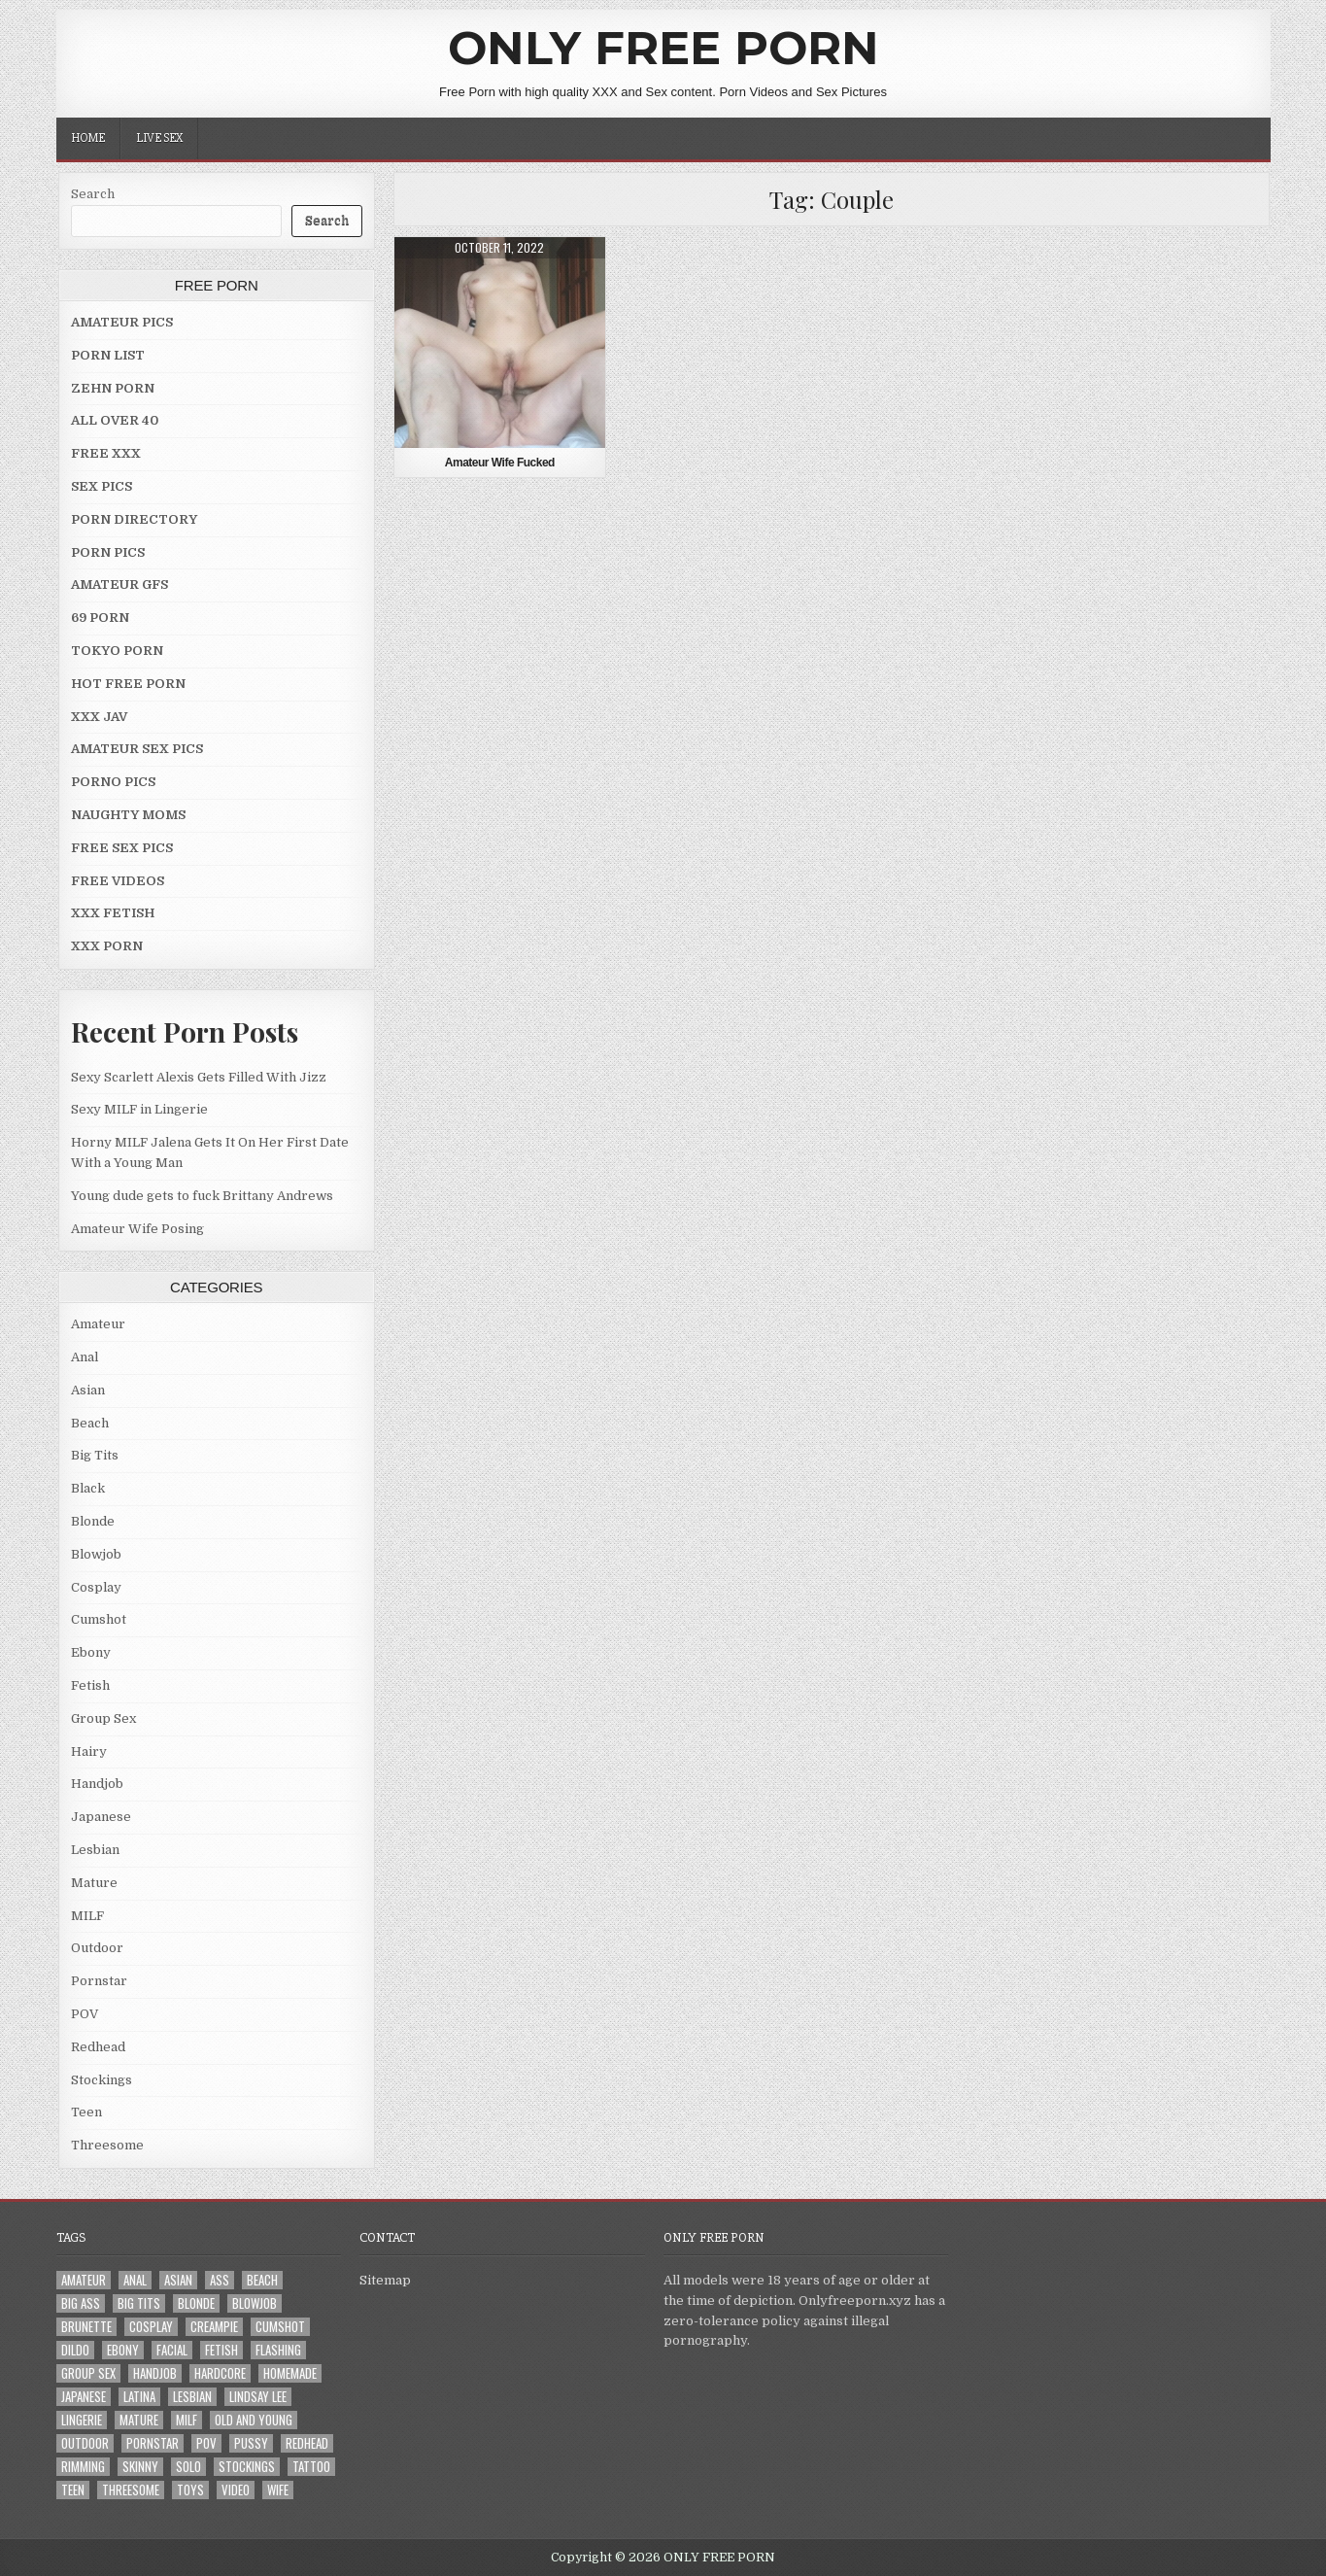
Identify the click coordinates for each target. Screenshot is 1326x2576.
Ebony (91, 1652)
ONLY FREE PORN (663, 47)
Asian (88, 1390)
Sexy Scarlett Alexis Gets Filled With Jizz (198, 1077)
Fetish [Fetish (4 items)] (221, 2350)
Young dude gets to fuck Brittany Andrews (202, 1195)
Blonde (93, 1521)
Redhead (98, 2047)
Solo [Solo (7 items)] (188, 2466)
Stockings (101, 2080)
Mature (94, 1882)
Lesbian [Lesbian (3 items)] (192, 2396)
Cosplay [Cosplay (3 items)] (151, 2327)
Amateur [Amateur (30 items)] (83, 2280)
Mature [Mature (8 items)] (138, 2420)
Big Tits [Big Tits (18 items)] (139, 2303)
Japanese (101, 1816)
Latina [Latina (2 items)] (139, 2396)
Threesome (107, 2145)
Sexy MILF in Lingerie (139, 1109)
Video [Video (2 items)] (235, 2490)
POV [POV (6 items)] (206, 2443)
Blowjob (96, 1554)
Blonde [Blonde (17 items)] (196, 2303)
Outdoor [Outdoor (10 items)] (85, 2443)
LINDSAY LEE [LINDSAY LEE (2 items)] (258, 2396)
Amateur (98, 1324)
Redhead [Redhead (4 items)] (307, 2443)
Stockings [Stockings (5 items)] (247, 2466)
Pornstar (99, 1981)
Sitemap (385, 2280)
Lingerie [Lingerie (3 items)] (81, 2420)
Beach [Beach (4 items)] (262, 2280)
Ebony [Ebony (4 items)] (123, 2350)
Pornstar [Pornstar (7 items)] (152, 2443)
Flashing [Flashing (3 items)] (278, 2350)
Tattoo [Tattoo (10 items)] (311, 2466)
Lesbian (95, 1849)
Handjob (97, 1783)
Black (88, 1488)
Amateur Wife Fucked (500, 462)
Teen (86, 2112)
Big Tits (95, 1455)
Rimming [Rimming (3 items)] (83, 2466)
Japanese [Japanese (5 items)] (83, 2396)
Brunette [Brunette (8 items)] (86, 2327)
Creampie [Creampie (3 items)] (214, 2327)
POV (84, 2014)
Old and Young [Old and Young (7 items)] (253, 2420)
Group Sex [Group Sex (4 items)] (88, 2373)
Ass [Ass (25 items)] (219, 2280)
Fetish (90, 1685)
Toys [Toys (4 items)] (190, 2490)
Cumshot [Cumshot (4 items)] (280, 2327)
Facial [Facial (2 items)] (171, 2350)
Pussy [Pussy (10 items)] (251, 2443)
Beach (90, 1423)
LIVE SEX (159, 138)
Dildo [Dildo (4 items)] (75, 2350)
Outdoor (97, 1948)
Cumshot (98, 1619)
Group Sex (103, 1718)
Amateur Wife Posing (137, 1228)
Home (88, 138)
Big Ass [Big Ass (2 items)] (80, 2303)
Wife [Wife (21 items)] (278, 2490)
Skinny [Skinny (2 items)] (140, 2466)
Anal (84, 1357)
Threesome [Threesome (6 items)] (130, 2490)
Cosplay (96, 1587)
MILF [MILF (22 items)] (186, 2420)
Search (93, 194)
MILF (87, 1915)
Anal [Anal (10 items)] (135, 2280)
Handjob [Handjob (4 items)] (155, 2373)
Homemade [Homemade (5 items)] (290, 2373)
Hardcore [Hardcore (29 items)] (220, 2373)
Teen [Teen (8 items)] (73, 2490)
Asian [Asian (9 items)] (178, 2280)
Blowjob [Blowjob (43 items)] (254, 2303)
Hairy (89, 1751)
